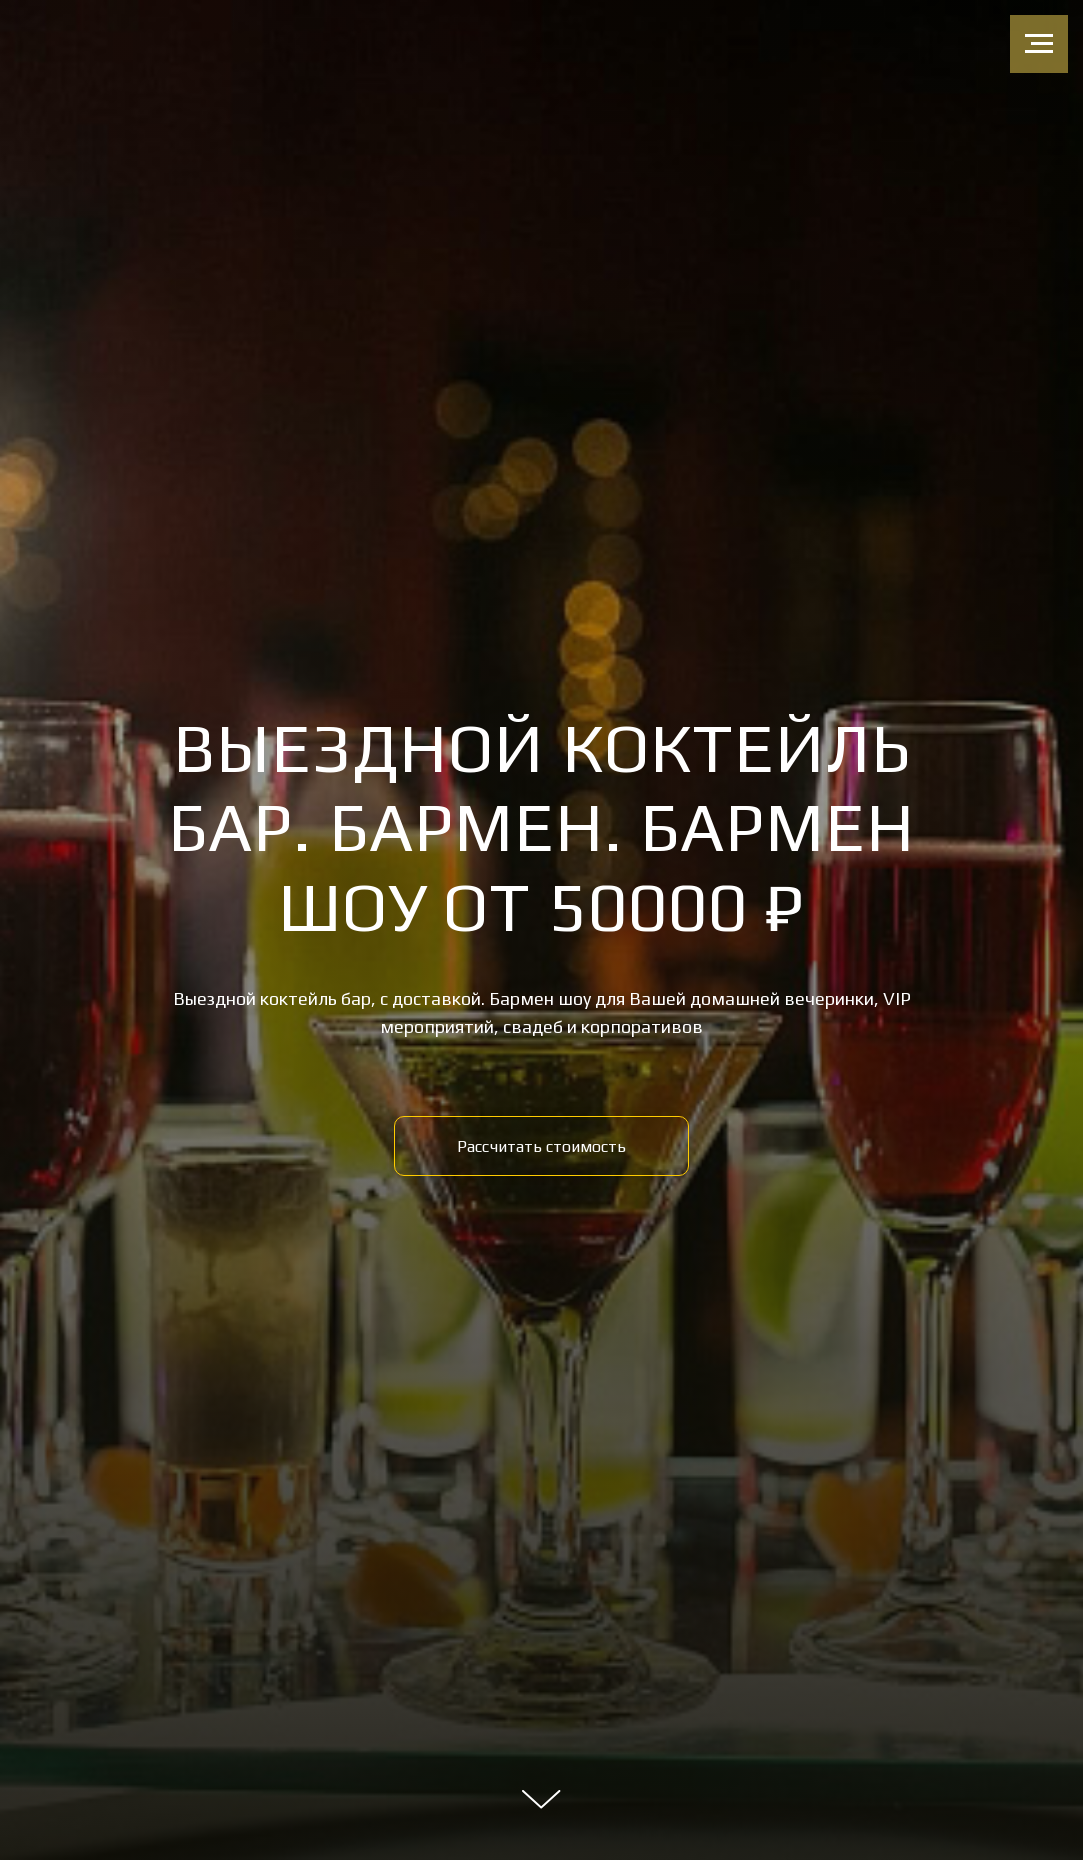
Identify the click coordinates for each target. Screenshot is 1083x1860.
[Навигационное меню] (1039, 44)
